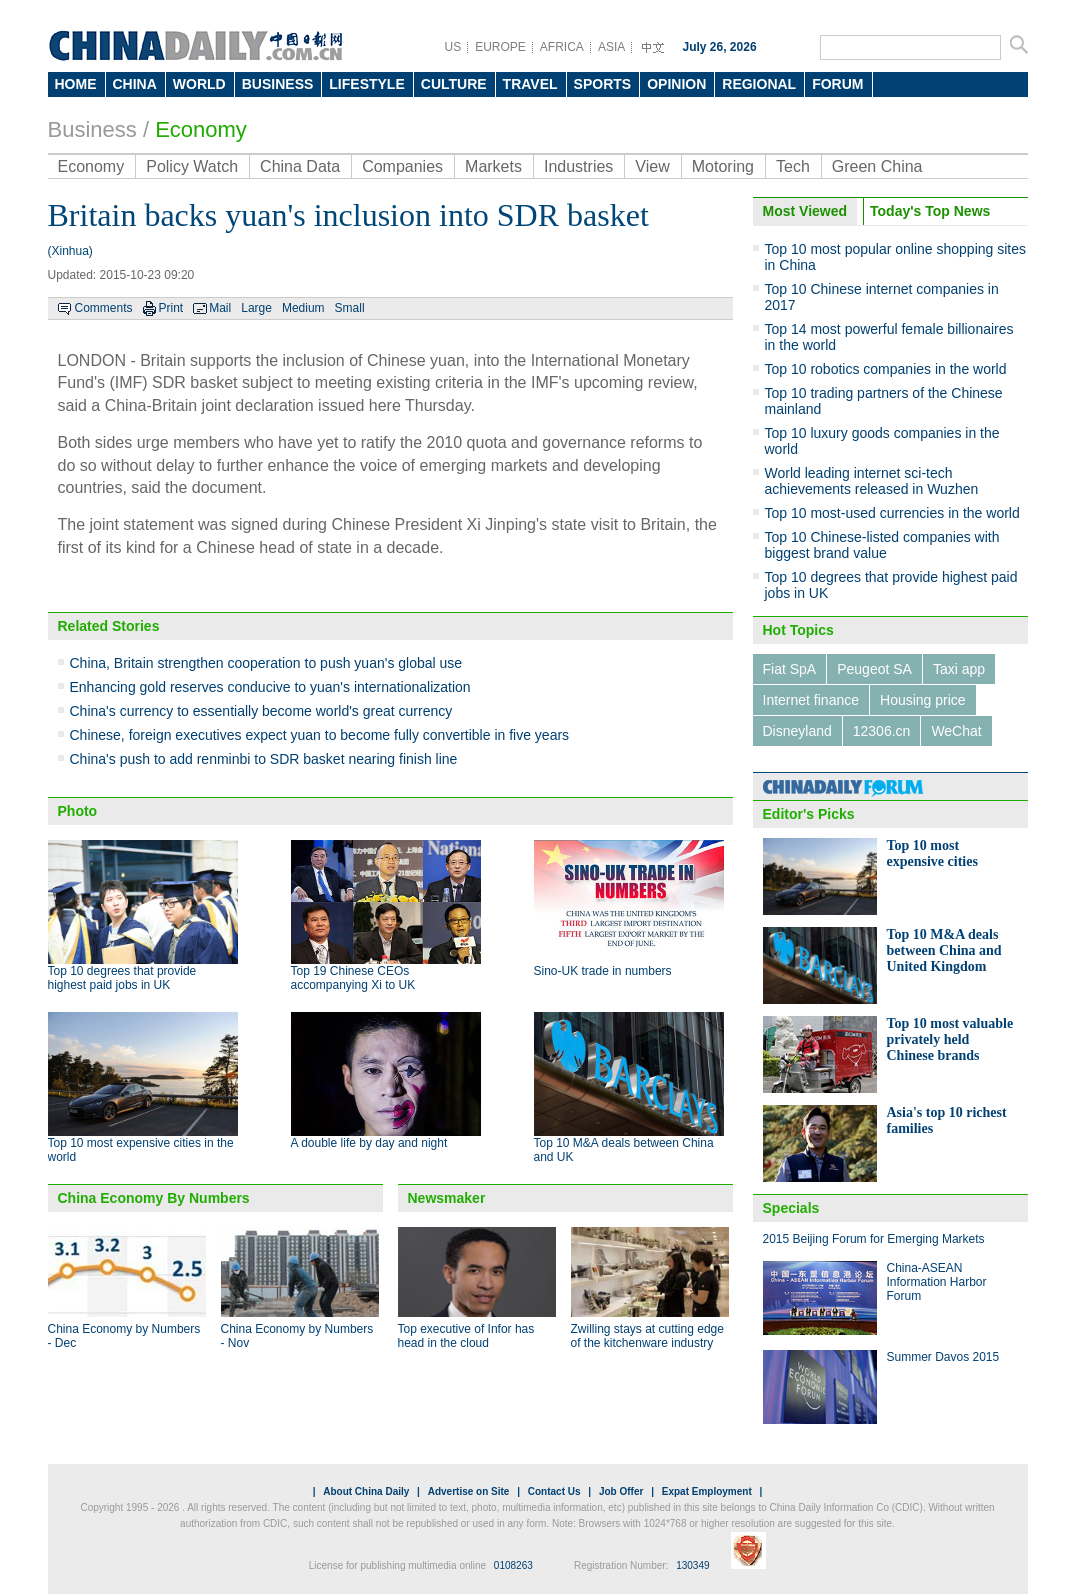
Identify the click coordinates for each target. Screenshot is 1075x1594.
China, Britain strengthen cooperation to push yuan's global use (266, 663)
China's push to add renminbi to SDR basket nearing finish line (264, 759)
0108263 (513, 1565)
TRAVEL (530, 84)
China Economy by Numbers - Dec (124, 1336)
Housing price (923, 700)
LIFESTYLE (366, 84)
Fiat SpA (790, 669)
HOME (76, 84)
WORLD (199, 84)
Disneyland (797, 731)
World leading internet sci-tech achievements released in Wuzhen (872, 481)
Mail (220, 308)
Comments (104, 308)
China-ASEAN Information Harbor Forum (937, 1282)
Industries (578, 166)
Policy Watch (192, 166)
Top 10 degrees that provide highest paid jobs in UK (122, 978)
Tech (793, 166)
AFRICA (562, 47)
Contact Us (554, 1491)
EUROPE (500, 47)
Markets (493, 166)
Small (350, 308)
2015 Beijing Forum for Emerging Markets (874, 1239)
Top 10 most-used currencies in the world (892, 513)
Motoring (723, 166)
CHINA (135, 84)
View (652, 166)
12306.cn (882, 731)
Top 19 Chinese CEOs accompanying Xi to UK (353, 978)
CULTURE (454, 84)
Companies (402, 166)
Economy (201, 129)
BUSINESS (278, 84)
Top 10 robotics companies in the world (886, 369)
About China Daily (366, 1491)
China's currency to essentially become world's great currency (261, 711)
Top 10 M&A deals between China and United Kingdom (944, 950)
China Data (300, 166)
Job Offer (621, 1491)
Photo (78, 811)
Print (171, 308)
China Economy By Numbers (154, 1198)
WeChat (956, 731)
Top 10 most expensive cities (932, 853)
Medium (303, 308)
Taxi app (959, 669)
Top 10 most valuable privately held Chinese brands (950, 1039)
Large (256, 308)
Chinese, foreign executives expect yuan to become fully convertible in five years (320, 735)
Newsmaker (447, 1198)
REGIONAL (759, 84)
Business (92, 129)
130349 (692, 1565)
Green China (877, 166)
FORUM (837, 84)
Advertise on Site (469, 1491)
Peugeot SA (874, 669)
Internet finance (811, 700)
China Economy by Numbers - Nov (297, 1336)
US (453, 47)
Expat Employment (707, 1491)
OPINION (676, 84)
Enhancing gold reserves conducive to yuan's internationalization (270, 687)
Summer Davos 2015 (943, 1357)
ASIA (611, 47)
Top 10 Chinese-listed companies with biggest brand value (882, 545)
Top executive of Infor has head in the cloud (466, 1336)
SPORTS (603, 84)
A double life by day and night (369, 1143)
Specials (791, 1208)
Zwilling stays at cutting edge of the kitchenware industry (647, 1336)
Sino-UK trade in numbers (603, 971)
